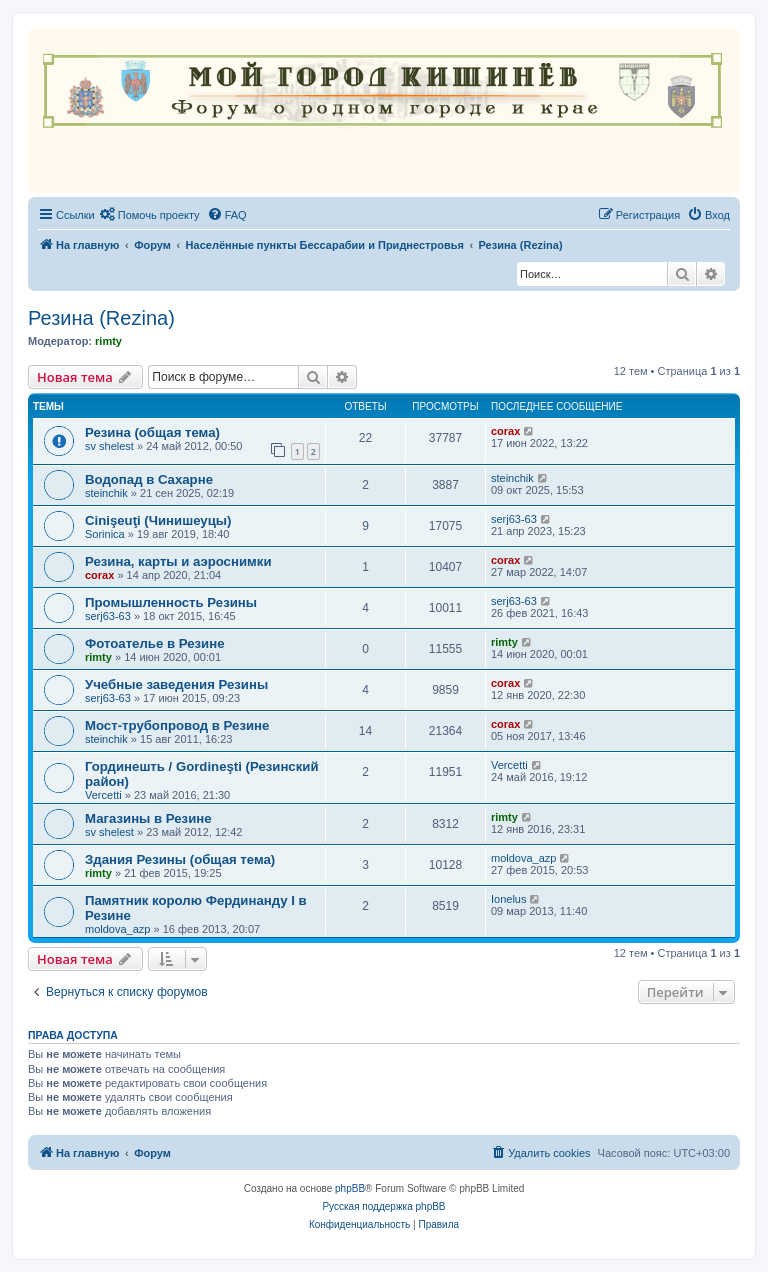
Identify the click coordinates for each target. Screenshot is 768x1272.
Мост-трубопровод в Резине (177, 725)
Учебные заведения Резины (176, 684)
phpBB (350, 1188)
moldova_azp (523, 858)
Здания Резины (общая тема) (180, 859)
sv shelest (109, 446)
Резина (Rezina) (101, 318)
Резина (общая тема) (152, 432)
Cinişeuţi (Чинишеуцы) (158, 520)
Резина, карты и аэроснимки (178, 561)
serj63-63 (514, 519)
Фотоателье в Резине (154, 643)
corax (505, 431)
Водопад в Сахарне (149, 479)
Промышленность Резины (171, 602)
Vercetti (103, 795)
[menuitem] (150, 215)
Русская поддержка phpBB (383, 1206)
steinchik (106, 493)
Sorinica (105, 534)
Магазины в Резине (148, 818)
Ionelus (508, 899)
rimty (108, 341)
